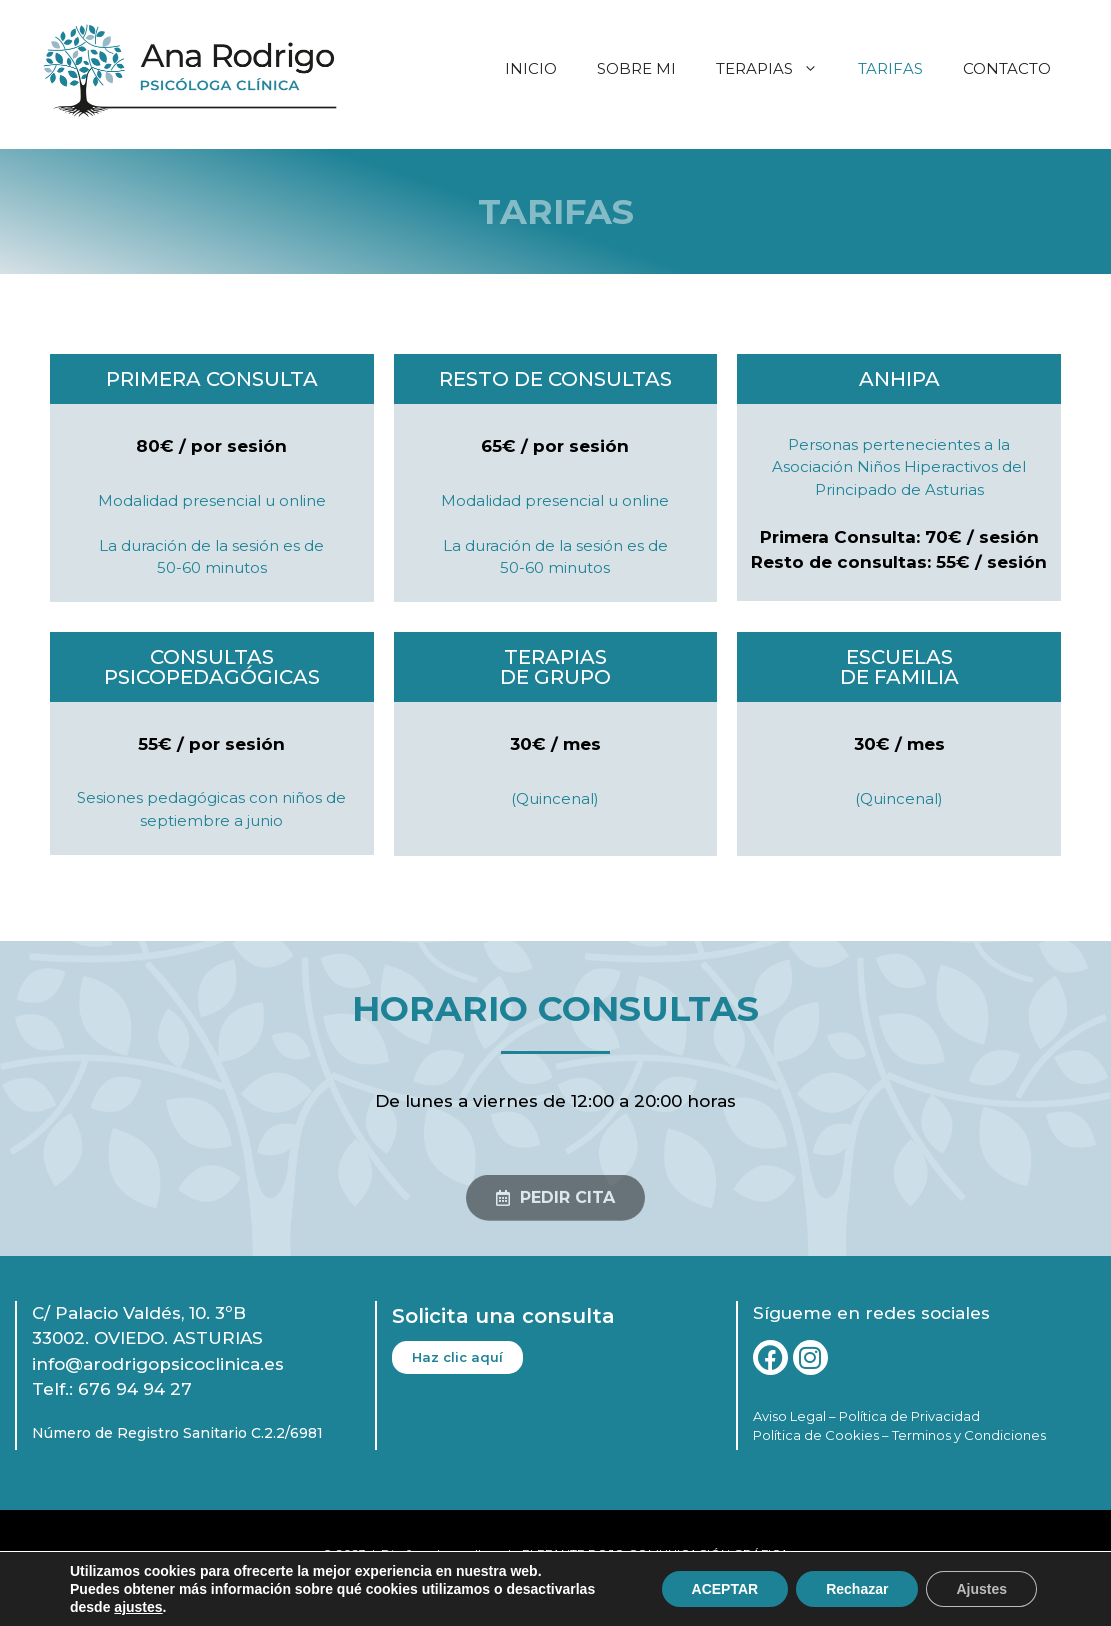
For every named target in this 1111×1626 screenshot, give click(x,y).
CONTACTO (1007, 68)
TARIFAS (890, 68)
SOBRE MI (636, 68)
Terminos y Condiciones (969, 1435)
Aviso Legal (789, 1416)
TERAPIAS (777, 69)
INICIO (531, 68)
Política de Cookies (816, 1435)
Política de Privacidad (909, 1416)
